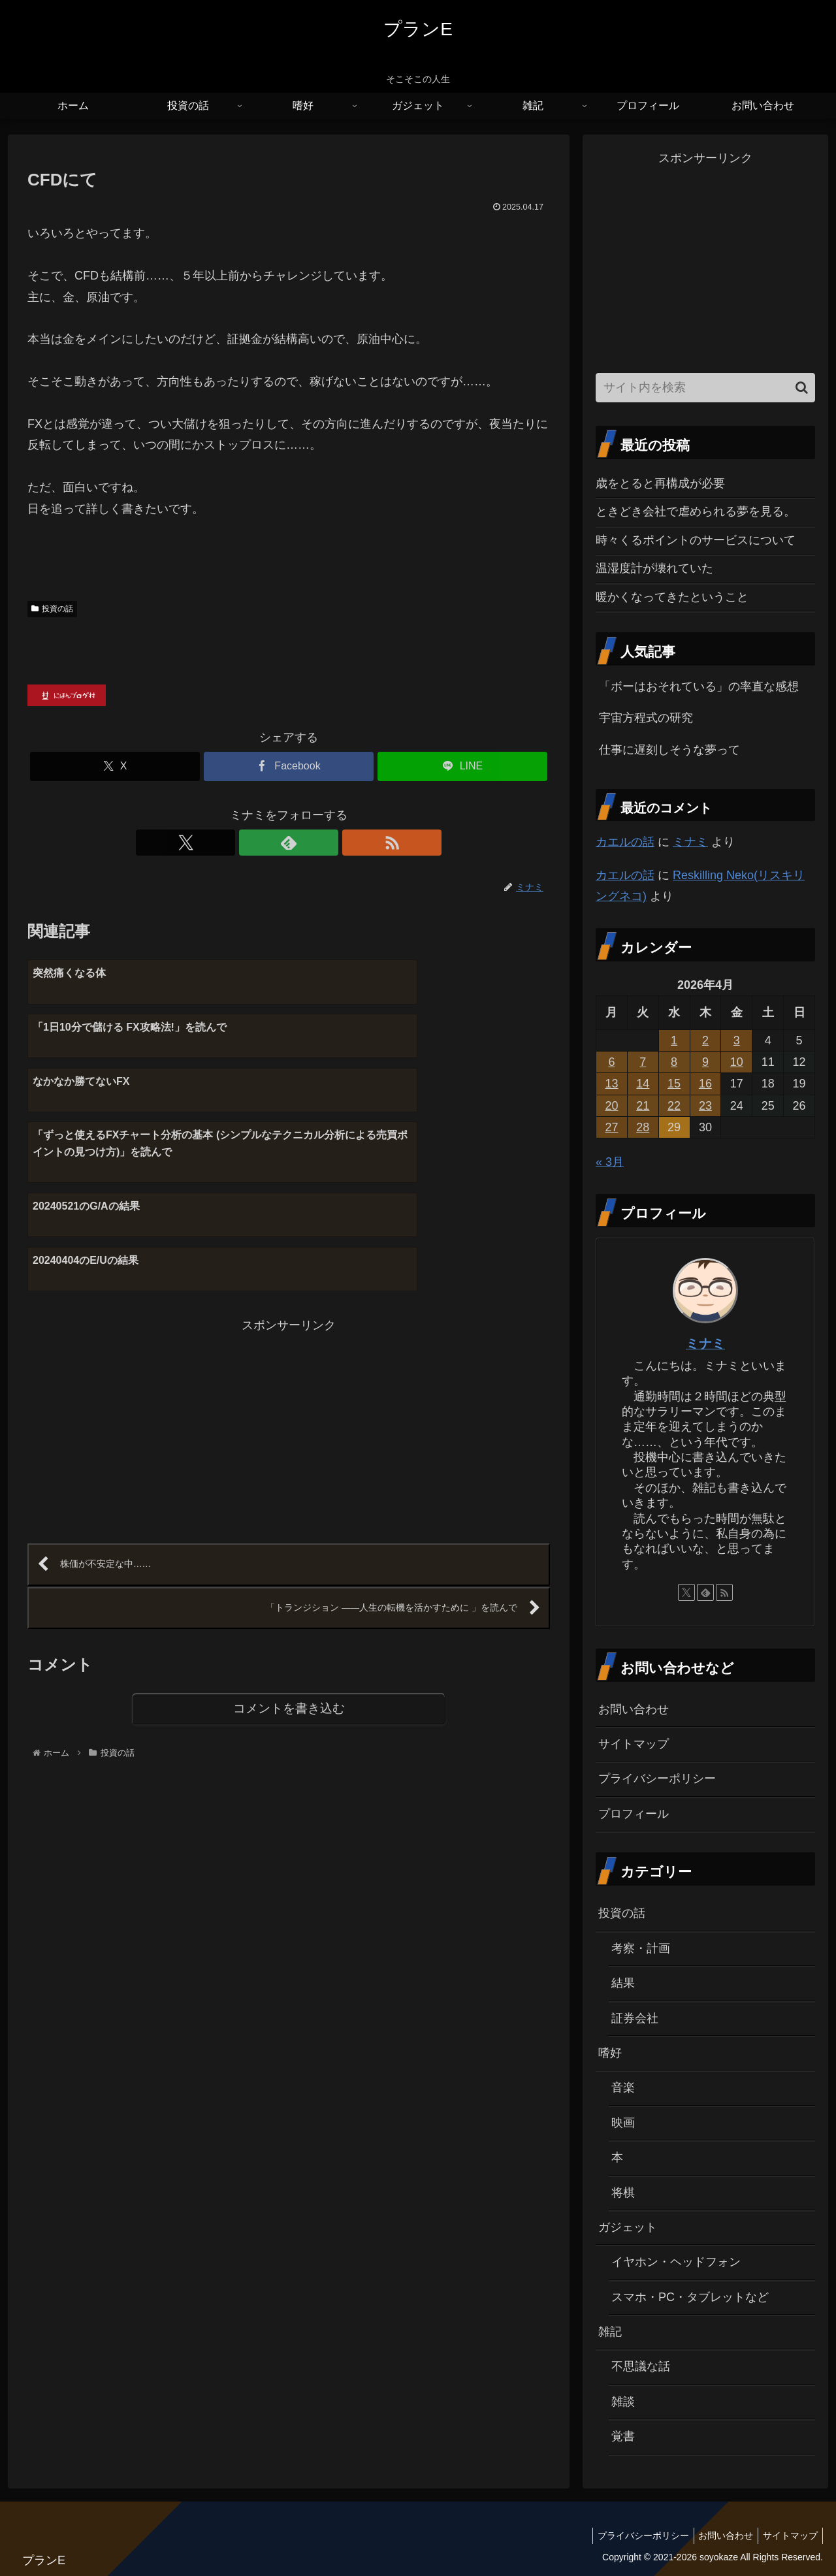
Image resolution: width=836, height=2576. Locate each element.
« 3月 (610, 1161)
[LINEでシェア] (462, 766)
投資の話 (52, 608)
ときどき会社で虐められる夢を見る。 (696, 511)
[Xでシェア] (115, 766)
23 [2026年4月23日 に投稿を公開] (705, 1105)
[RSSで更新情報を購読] (319, 842)
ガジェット (627, 2227)
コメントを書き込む (289, 1568)
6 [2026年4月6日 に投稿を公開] (611, 1062)
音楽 (623, 2087)
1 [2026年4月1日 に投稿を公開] (674, 1040)
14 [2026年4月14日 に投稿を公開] (642, 1083)
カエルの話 (625, 841)
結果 (623, 1982)
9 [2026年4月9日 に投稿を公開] (705, 1062)
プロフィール (633, 1813)
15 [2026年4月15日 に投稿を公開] (674, 1083)
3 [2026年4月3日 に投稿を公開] (736, 1040)
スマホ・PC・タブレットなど (690, 2297)
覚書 (623, 2436)
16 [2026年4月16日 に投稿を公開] (705, 1083)
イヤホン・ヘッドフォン (676, 2261)
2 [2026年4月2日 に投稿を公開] (705, 1040)
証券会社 (634, 2018)
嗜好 (610, 2052)
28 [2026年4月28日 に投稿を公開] (642, 1127)
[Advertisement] (158, 1284)
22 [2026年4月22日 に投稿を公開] (674, 1105)
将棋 (623, 2192)
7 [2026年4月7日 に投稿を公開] (642, 1062)
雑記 (610, 2331)
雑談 (623, 2401)
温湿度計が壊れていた (654, 568)
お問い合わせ (633, 1709)
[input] (705, 387)
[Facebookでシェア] (289, 766)
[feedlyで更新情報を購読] (289, 842)
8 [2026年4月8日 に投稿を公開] (674, 1062)
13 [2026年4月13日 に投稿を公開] (611, 1083)
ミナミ (690, 841)
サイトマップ (633, 1743)
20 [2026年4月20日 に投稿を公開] (611, 1105)
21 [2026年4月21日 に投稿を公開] (642, 1105)
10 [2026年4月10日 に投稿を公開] (736, 1062)
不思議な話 (640, 2366)
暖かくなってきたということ (672, 597)
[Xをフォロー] (259, 842)
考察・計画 (640, 1948)
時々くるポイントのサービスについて (696, 540)
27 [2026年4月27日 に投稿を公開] (611, 1127)
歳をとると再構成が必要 (660, 483)
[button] (801, 387)
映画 (623, 2122)
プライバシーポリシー (657, 1778)
